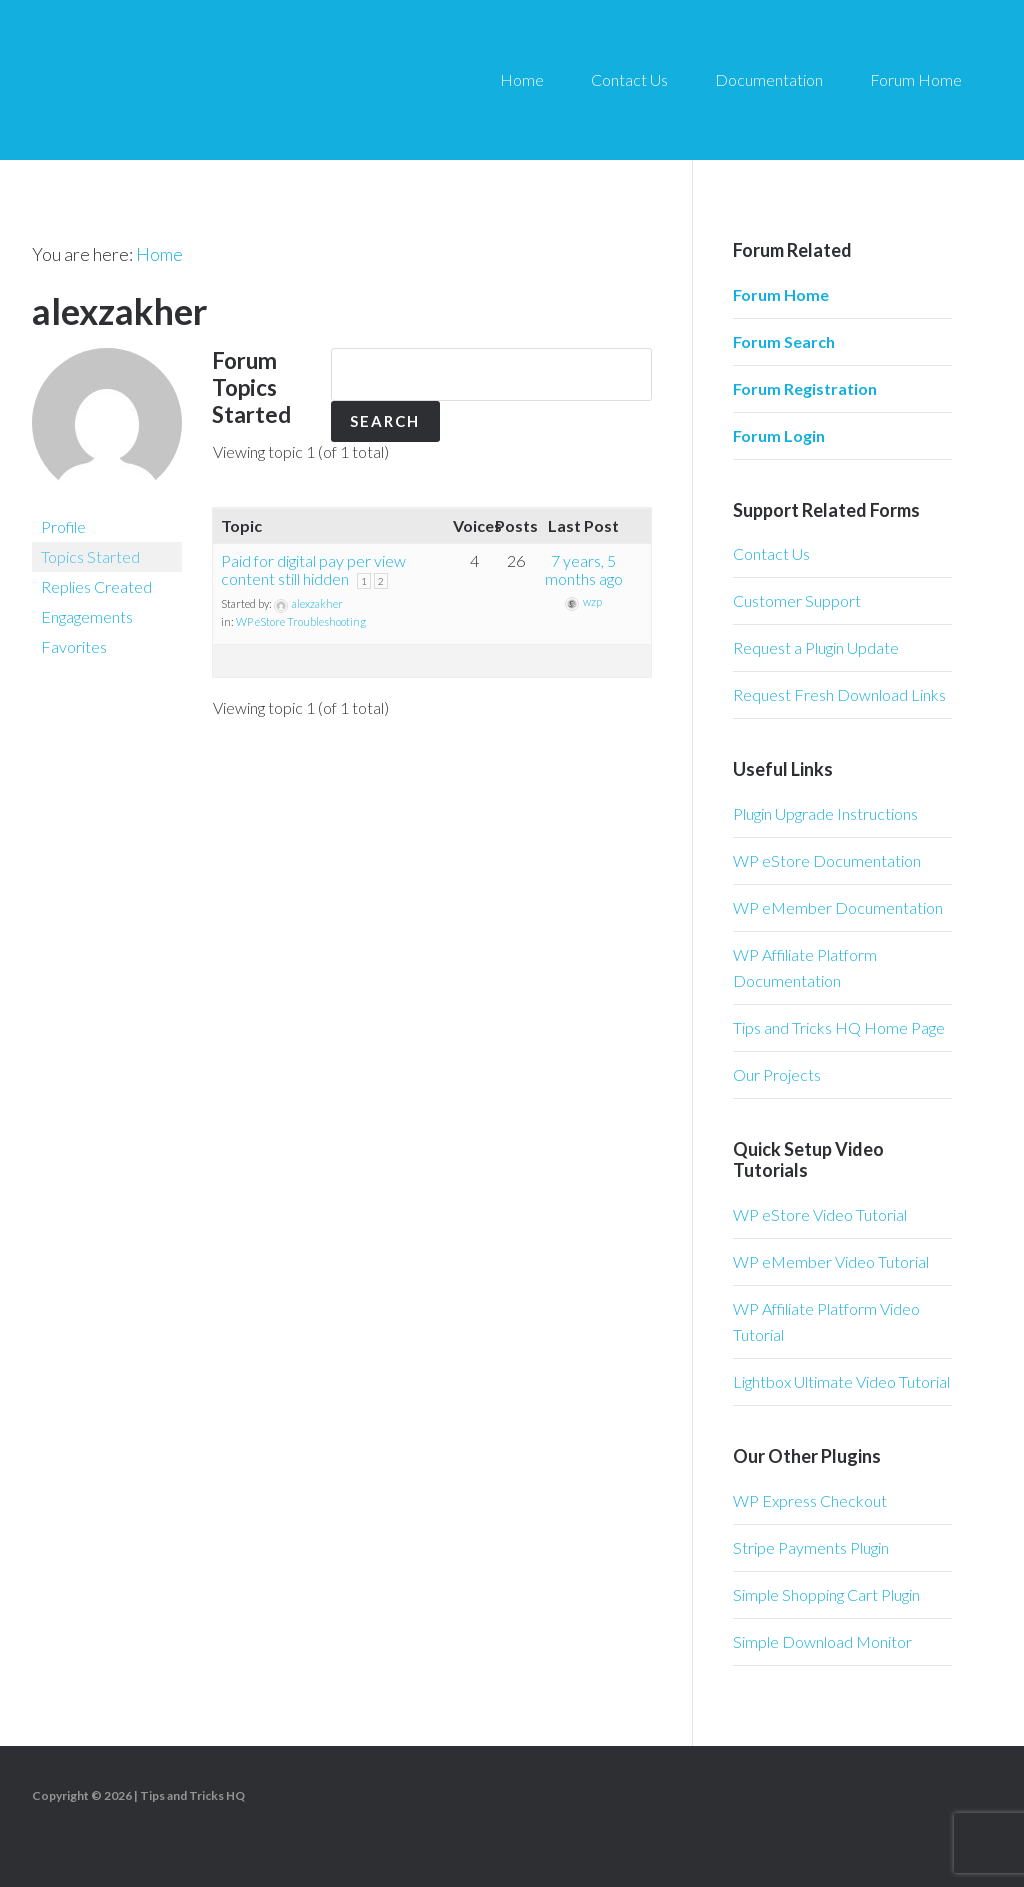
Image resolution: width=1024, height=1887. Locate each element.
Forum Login (779, 435)
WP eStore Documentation (827, 860)
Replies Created (96, 585)
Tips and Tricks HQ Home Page (839, 1027)
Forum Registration (805, 388)
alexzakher (119, 310)
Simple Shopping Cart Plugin (826, 1594)
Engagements (87, 615)
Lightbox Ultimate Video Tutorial (841, 1381)
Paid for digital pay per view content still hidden (313, 575)
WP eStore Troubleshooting (301, 627)
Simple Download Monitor (822, 1641)
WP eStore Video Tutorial (820, 1214)
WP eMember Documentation (838, 907)
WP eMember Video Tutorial (831, 1261)
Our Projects (777, 1074)
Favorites (74, 645)
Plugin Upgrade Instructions (825, 813)
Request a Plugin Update (816, 647)
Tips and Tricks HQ (192, 1795)
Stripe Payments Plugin (811, 1547)
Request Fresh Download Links (839, 694)
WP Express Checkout (810, 1500)
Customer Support (797, 600)
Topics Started (90, 555)
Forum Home (781, 294)
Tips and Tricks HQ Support (220, 80)
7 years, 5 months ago (584, 575)
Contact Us (771, 553)
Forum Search (784, 341)
